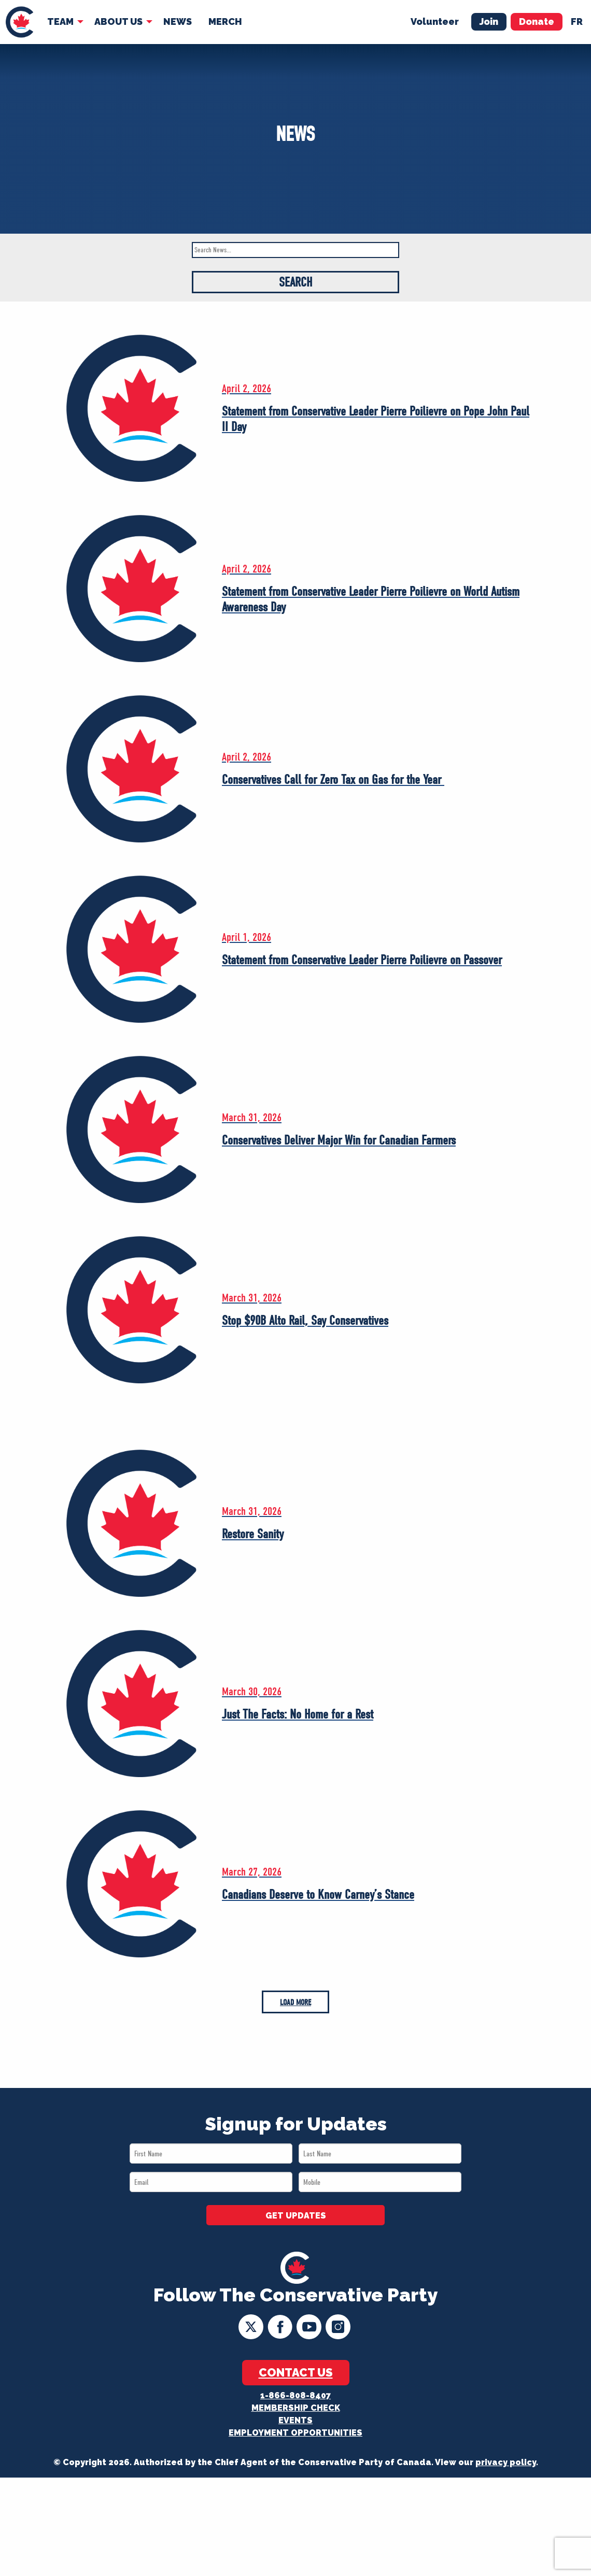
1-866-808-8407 (295, 2395)
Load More (295, 2002)
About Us (118, 21)
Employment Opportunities (295, 2433)
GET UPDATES (295, 2216)
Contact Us (296, 2372)
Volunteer (435, 21)
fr (577, 21)
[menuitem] (19, 22)
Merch (225, 21)
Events (295, 2420)
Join (489, 21)
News (177, 21)
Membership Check (295, 2408)
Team (60, 21)
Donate (536, 21)
